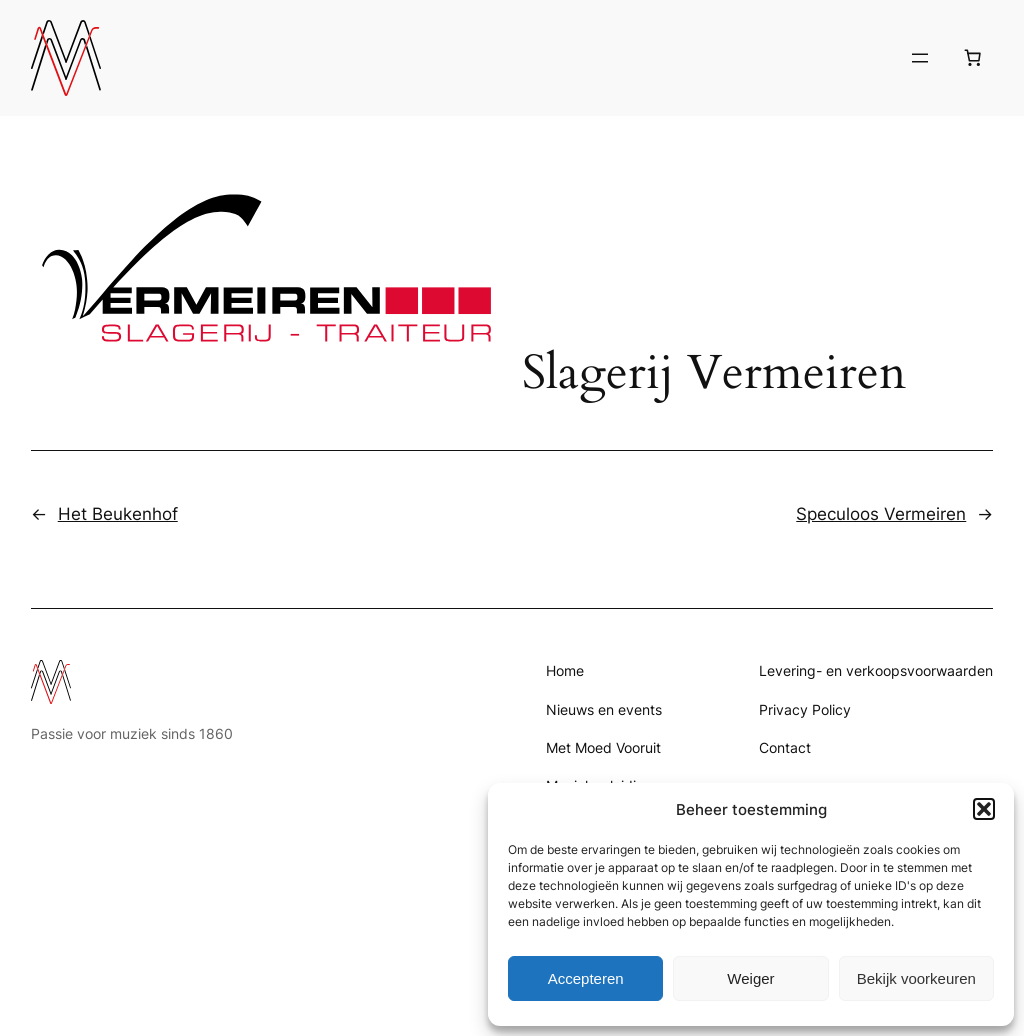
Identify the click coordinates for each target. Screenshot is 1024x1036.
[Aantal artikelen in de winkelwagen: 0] (972, 58)
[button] (984, 809)
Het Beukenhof (118, 514)
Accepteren (586, 978)
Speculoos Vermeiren (881, 514)
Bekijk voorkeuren (916, 978)
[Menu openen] (920, 58)
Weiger (750, 978)
